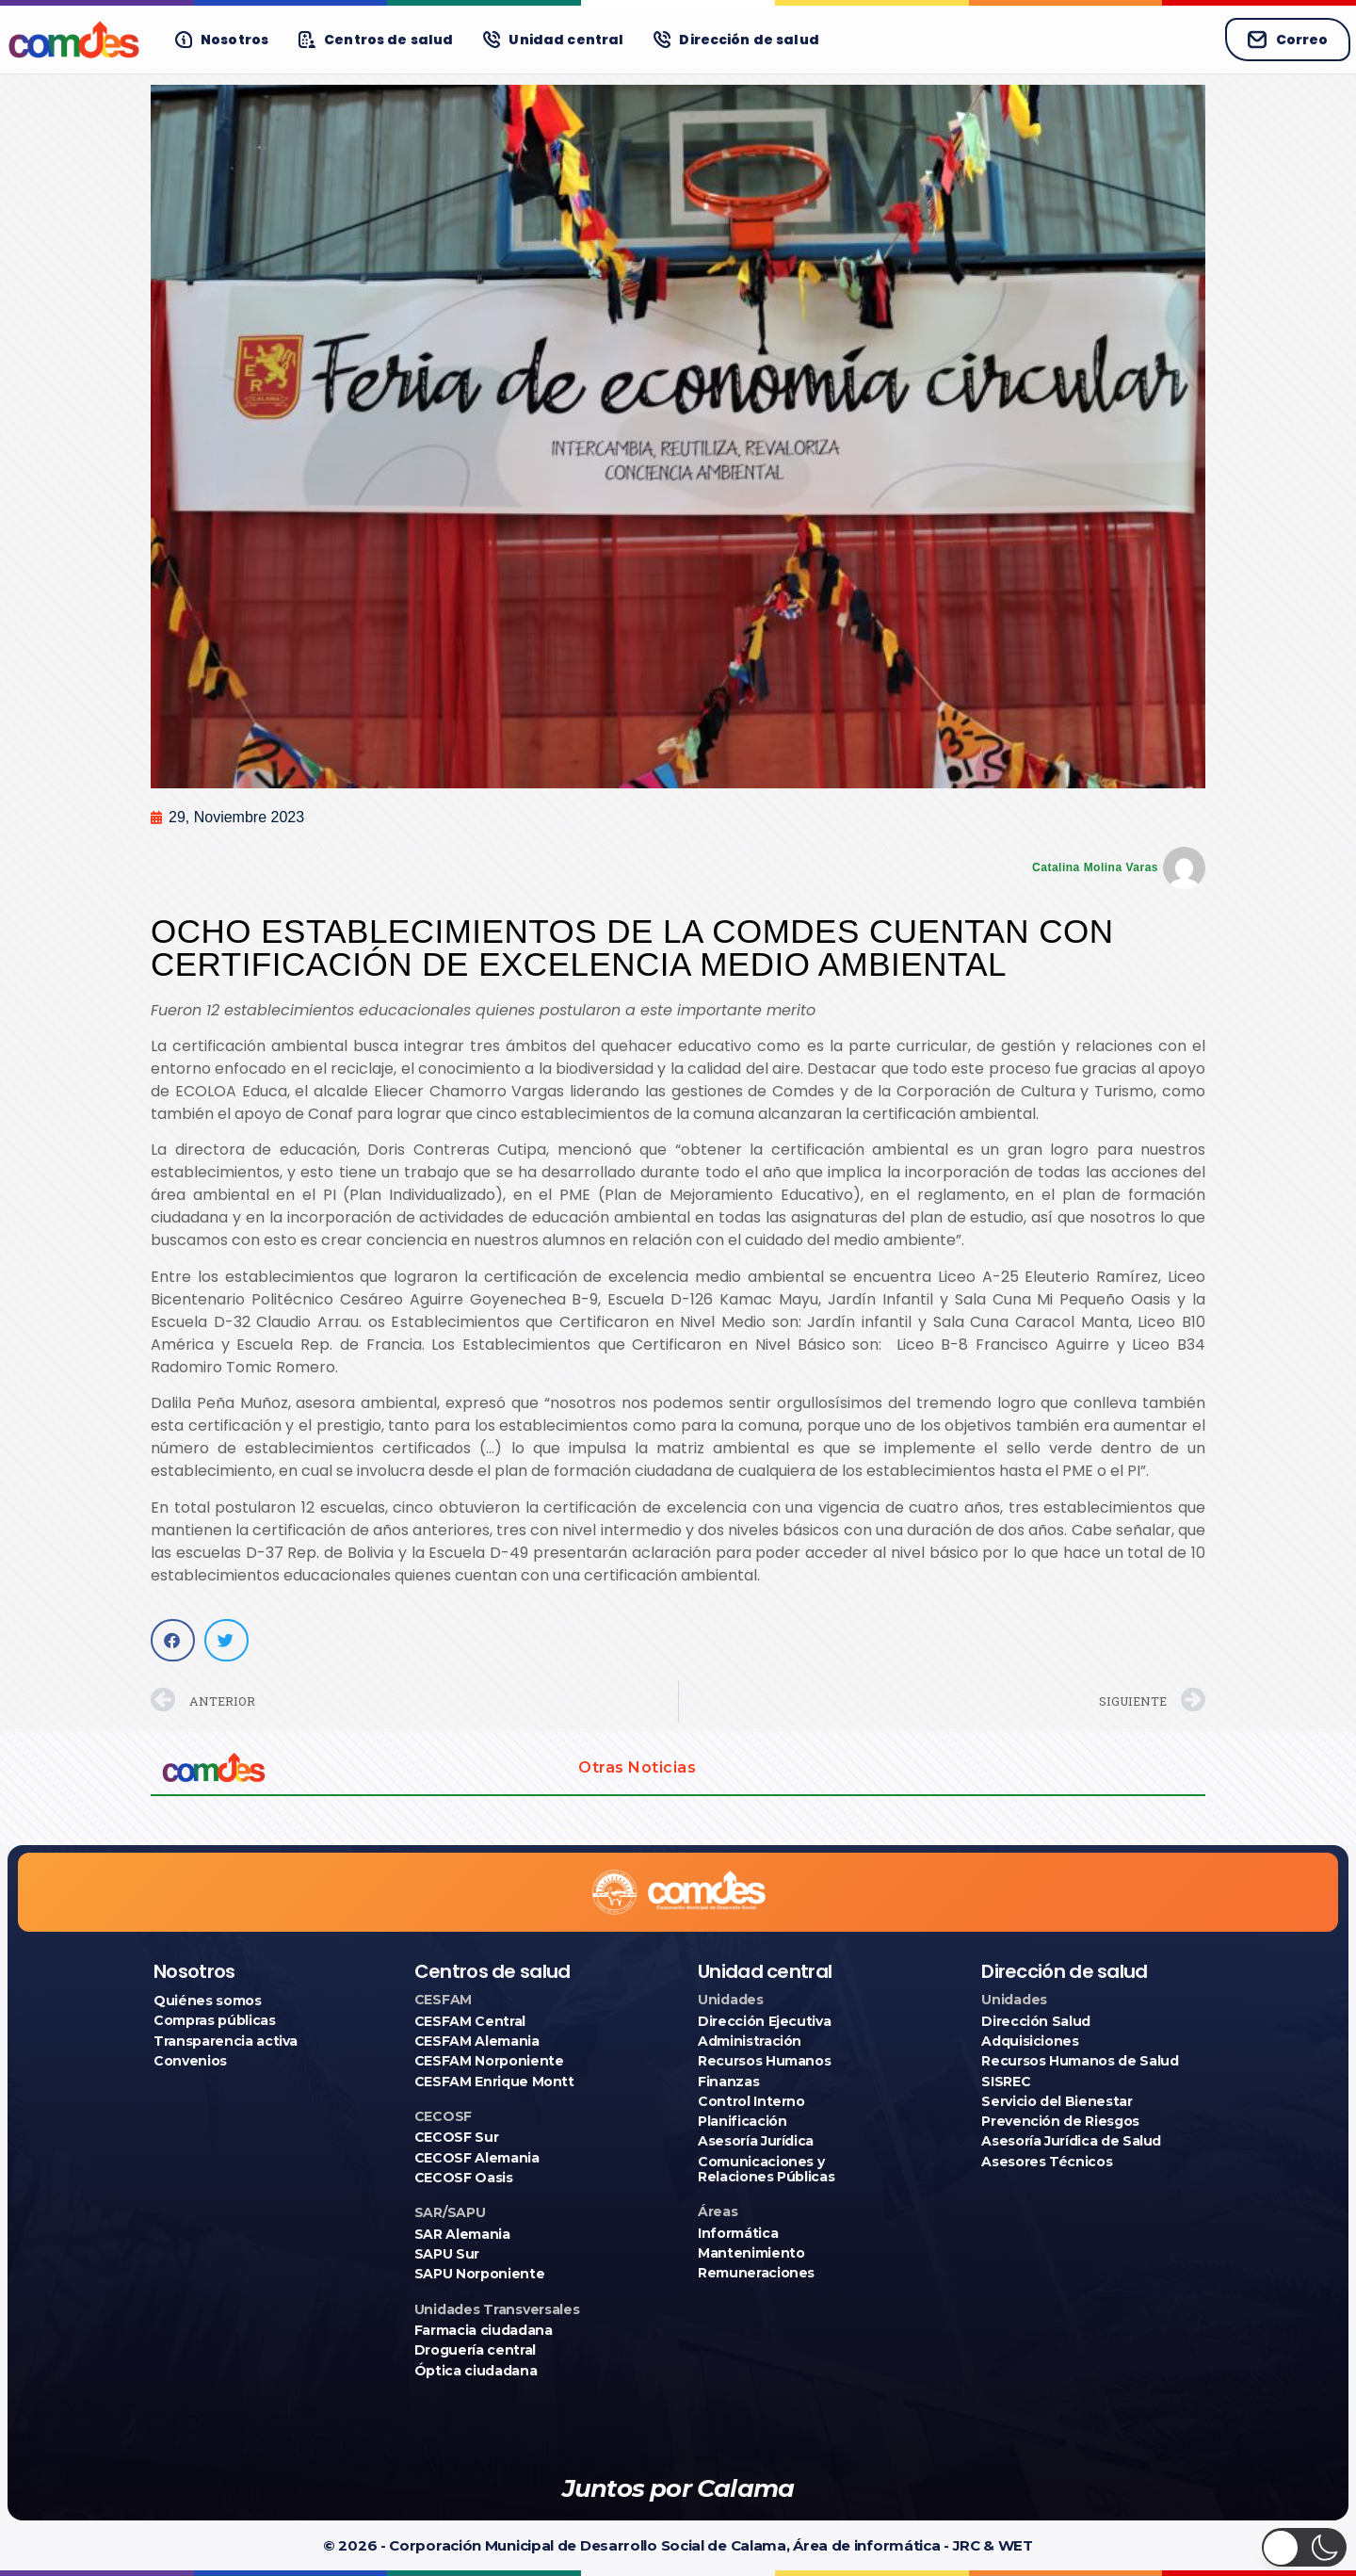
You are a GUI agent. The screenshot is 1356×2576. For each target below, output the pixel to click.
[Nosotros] (222, 39)
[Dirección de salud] (736, 39)
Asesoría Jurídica (756, 2140)
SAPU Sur (446, 2253)
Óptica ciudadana (475, 2370)
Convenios (190, 2060)
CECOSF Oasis (463, 2177)
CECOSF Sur (456, 2137)
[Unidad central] (553, 39)
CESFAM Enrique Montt (494, 2081)
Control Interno (751, 2101)
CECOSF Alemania (477, 2157)
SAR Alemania (462, 2234)
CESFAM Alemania (477, 2041)
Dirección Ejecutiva (764, 2021)
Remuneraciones (756, 2272)
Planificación (742, 2121)
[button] (173, 1640)
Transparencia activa (225, 2041)
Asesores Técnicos (1046, 2161)
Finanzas (728, 2081)
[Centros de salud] (375, 39)
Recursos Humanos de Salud (1079, 2060)
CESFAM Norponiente (489, 2060)
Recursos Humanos (764, 2060)
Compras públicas (214, 2020)
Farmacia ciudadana (483, 2330)
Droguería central (475, 2349)
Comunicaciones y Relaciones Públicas (766, 2169)
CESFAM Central (469, 2021)
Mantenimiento (751, 2252)
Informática (738, 2233)
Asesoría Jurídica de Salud (1071, 2140)
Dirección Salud (1035, 2021)
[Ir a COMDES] (74, 39)
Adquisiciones (1029, 2041)
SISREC (1005, 2081)
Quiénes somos (207, 2000)
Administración (749, 2041)
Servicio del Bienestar (1056, 2101)
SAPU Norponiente (479, 2273)
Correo (1288, 40)
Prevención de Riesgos (1060, 2121)
